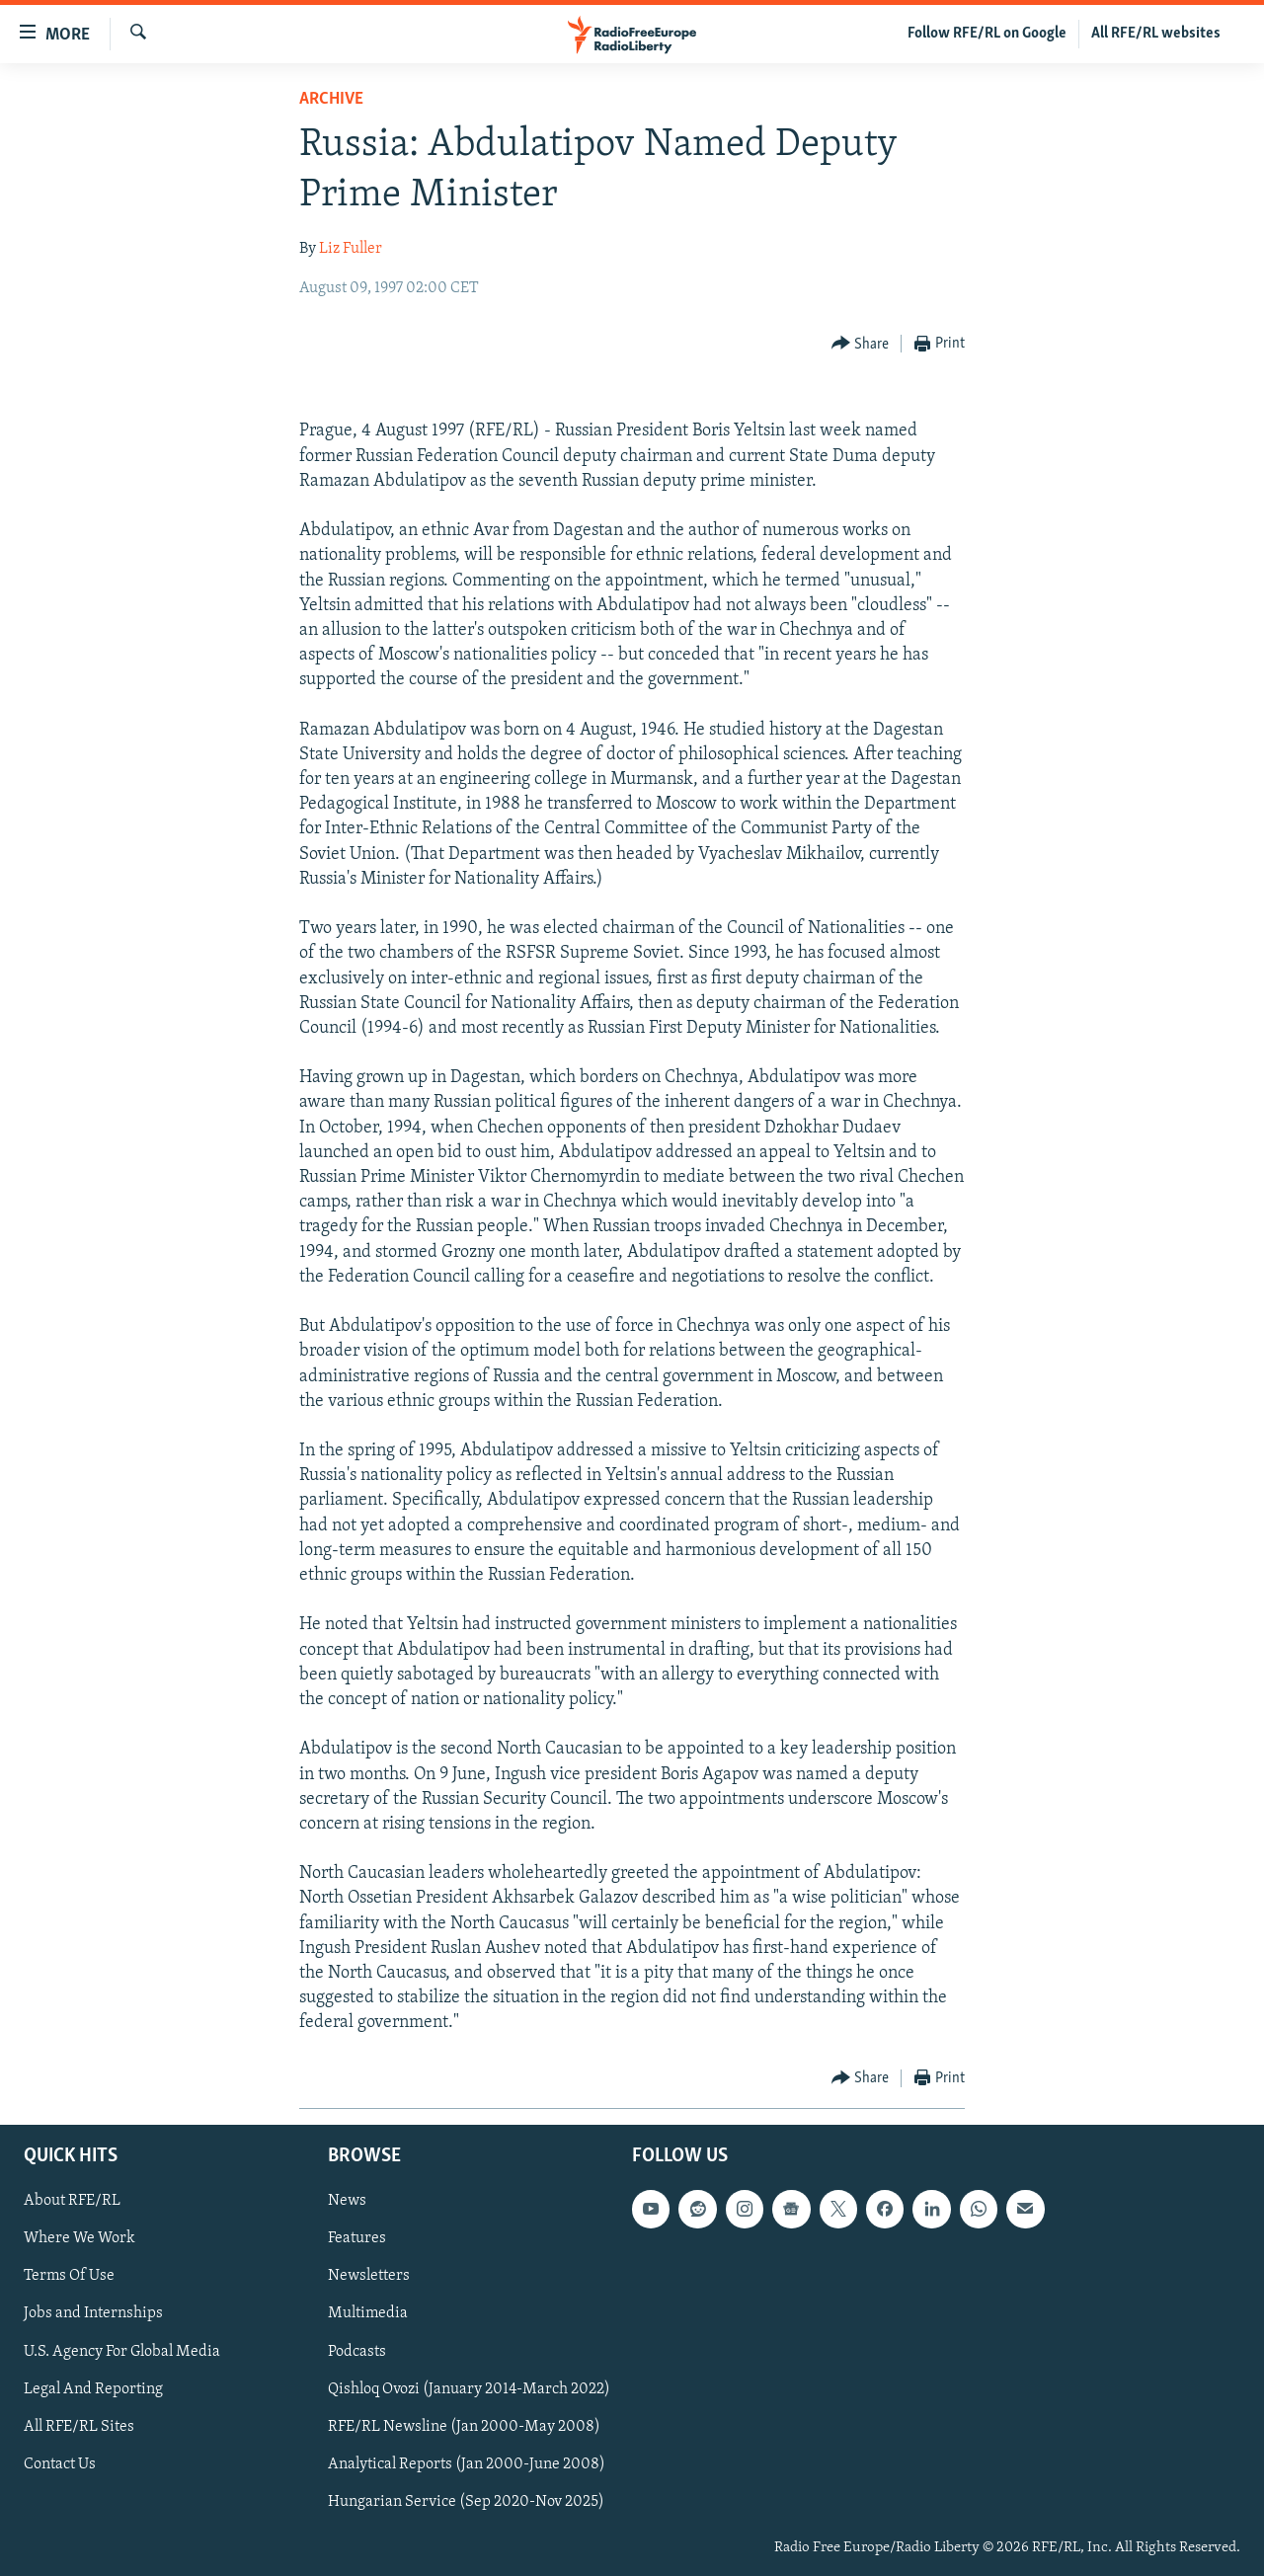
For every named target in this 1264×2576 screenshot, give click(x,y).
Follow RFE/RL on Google (987, 33)
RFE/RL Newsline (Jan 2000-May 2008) (464, 2426)
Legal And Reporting (93, 2388)
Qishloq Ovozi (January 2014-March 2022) (469, 2388)
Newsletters (369, 2276)
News (347, 2201)
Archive (331, 99)
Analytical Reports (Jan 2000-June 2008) (466, 2463)
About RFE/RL (72, 2201)
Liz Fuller (350, 249)
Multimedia (368, 2313)
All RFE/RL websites (1156, 33)
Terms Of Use (69, 2276)
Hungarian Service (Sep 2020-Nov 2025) (466, 2501)
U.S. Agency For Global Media (122, 2351)
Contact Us (60, 2463)
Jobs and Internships (93, 2313)
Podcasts (357, 2351)
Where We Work (79, 2238)
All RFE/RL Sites (79, 2426)
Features (357, 2238)
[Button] (860, 344)
